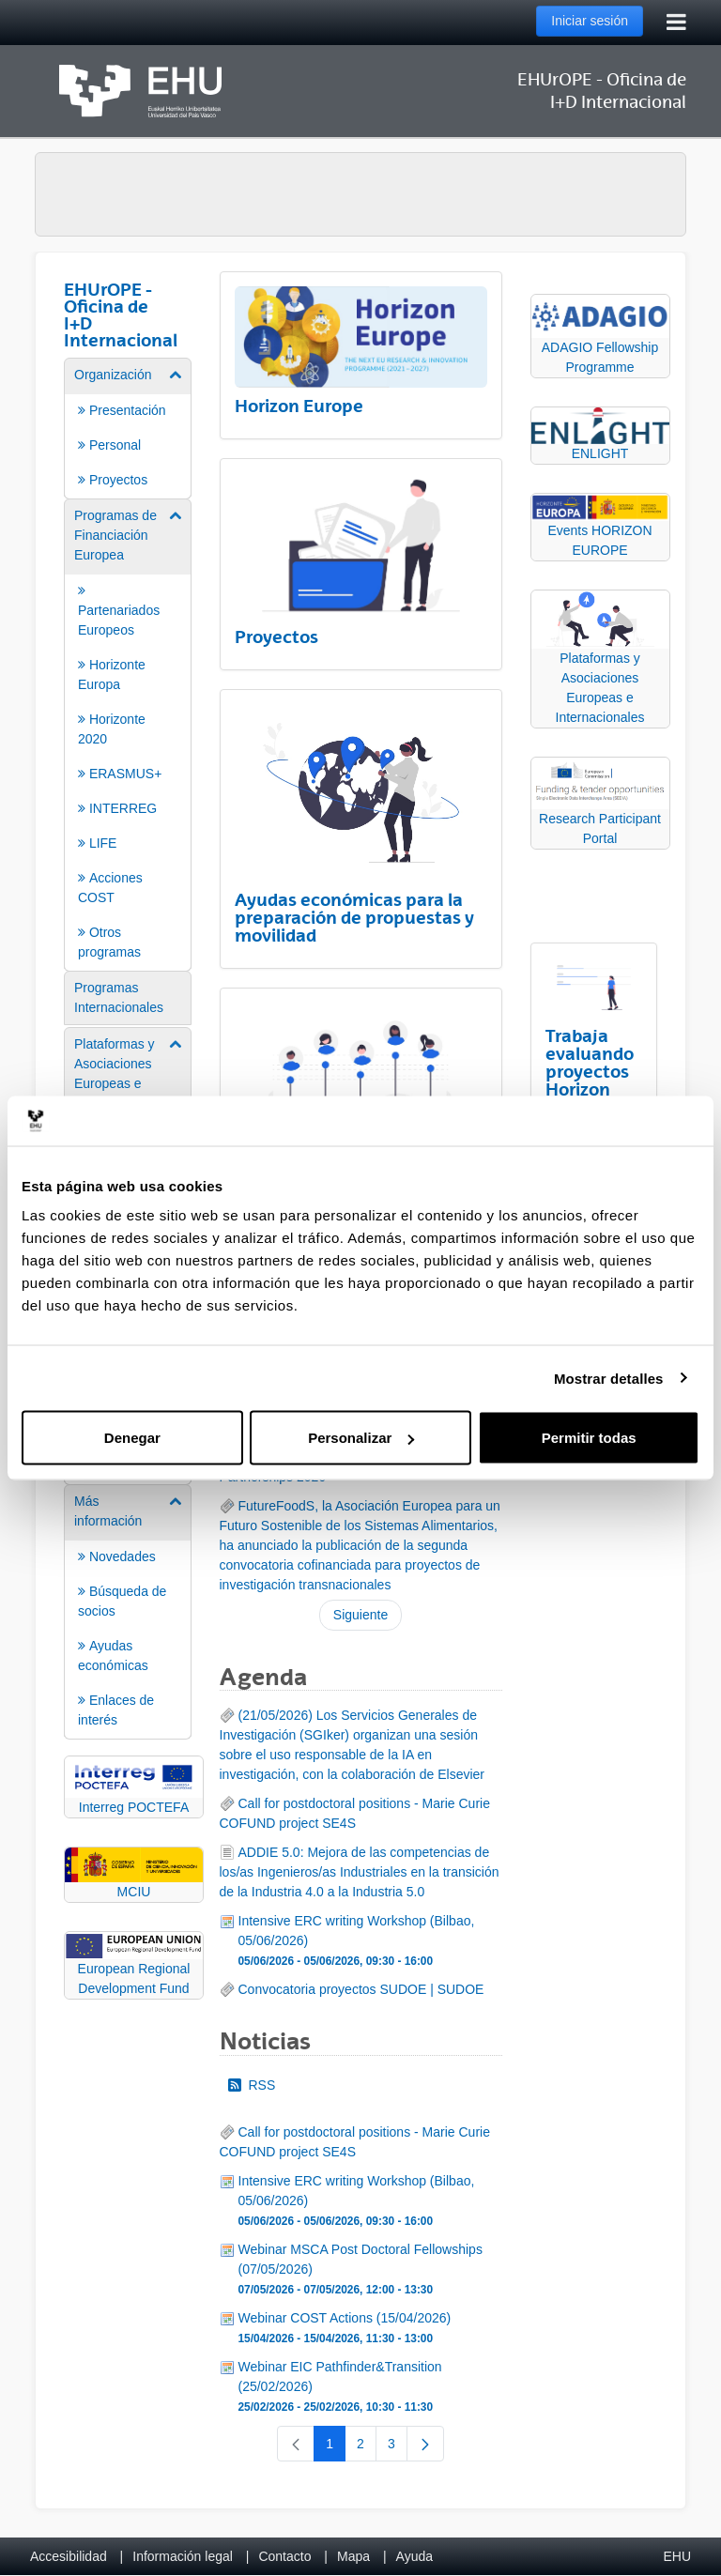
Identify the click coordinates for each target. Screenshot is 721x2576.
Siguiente (360, 1614)
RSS (252, 2085)
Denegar (132, 1438)
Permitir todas (589, 1438)
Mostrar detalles (609, 1378)
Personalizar (361, 1438)
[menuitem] (128, 427)
